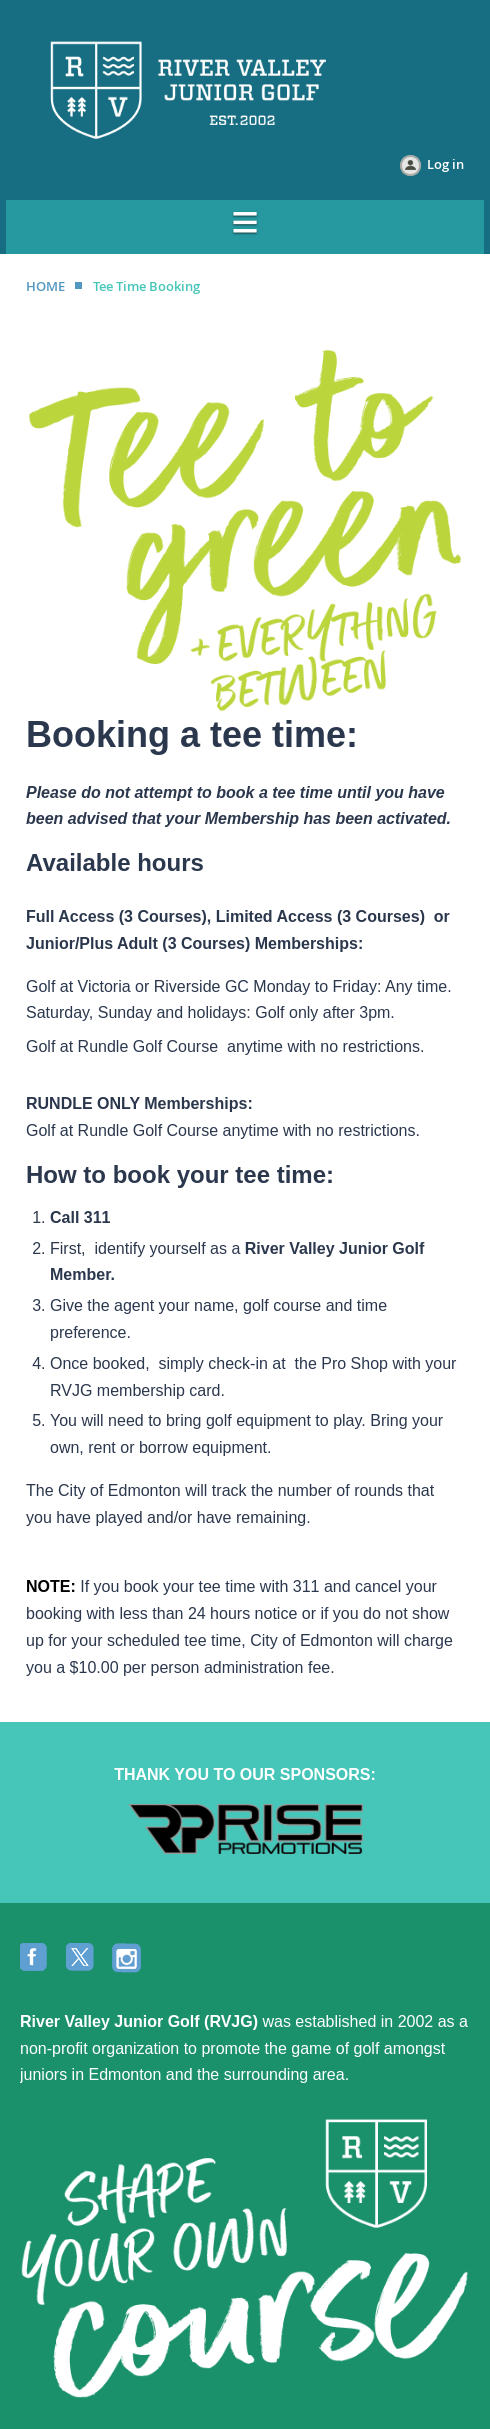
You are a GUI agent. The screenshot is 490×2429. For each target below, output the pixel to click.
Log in (445, 164)
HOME (45, 286)
